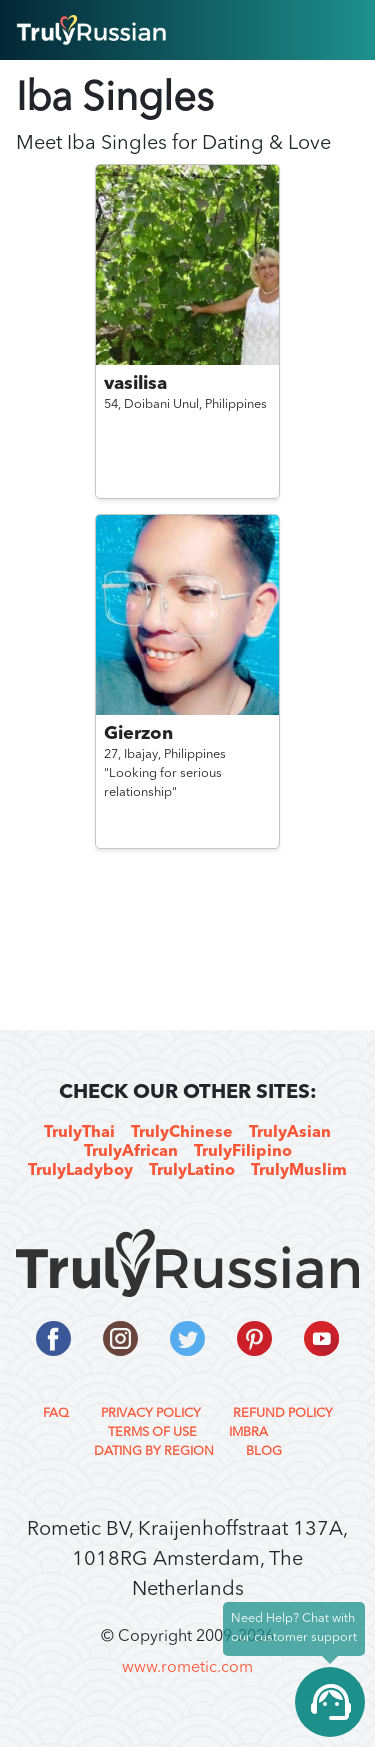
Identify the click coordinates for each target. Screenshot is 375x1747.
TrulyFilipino (243, 1152)
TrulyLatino (192, 1171)
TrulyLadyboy (80, 1171)
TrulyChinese (182, 1133)
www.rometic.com (187, 1668)
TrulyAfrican (131, 1152)
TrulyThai (79, 1133)
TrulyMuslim (299, 1171)
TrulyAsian (290, 1133)
